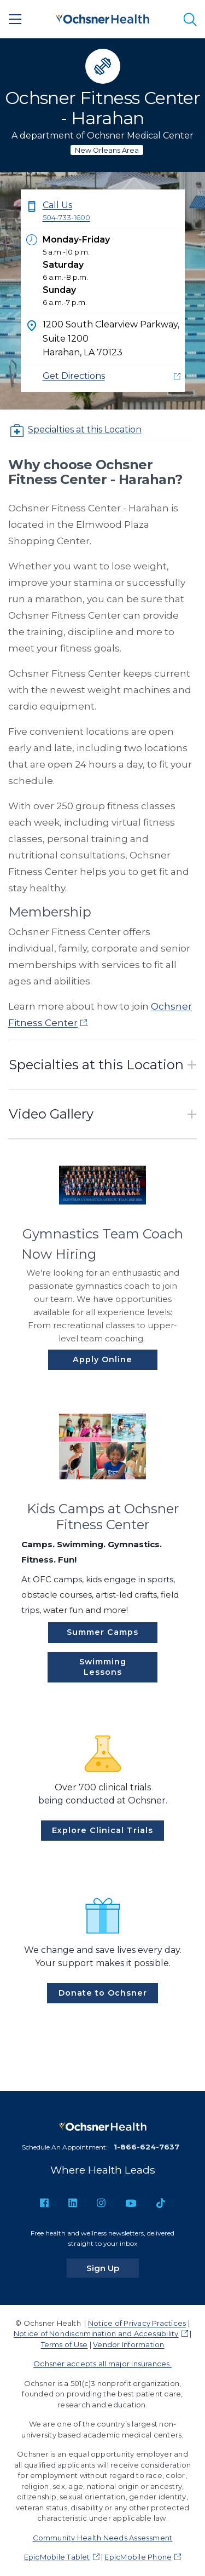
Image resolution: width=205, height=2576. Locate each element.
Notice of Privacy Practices (137, 2323)
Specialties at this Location (85, 429)
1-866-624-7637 (146, 2146)
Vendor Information (128, 2344)
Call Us (111, 211)
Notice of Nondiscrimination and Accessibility (96, 2333)
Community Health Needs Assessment (103, 2537)
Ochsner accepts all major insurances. (102, 2363)
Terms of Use (64, 2344)
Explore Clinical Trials (102, 1830)
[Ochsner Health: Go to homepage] (102, 17)
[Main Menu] (15, 19)
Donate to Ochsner (102, 1993)
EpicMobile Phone (138, 2556)
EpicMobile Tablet (57, 2556)
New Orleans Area (107, 150)
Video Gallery (51, 1114)
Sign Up (112, 2267)
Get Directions (74, 376)
